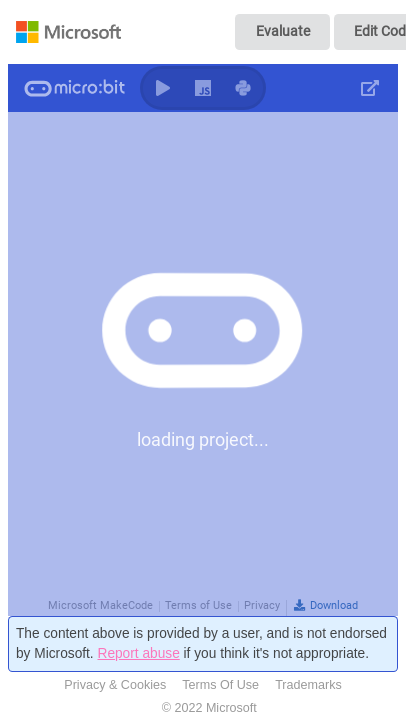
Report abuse (138, 653)
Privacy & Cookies (115, 685)
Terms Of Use (220, 685)
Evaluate (283, 31)
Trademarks (308, 685)
